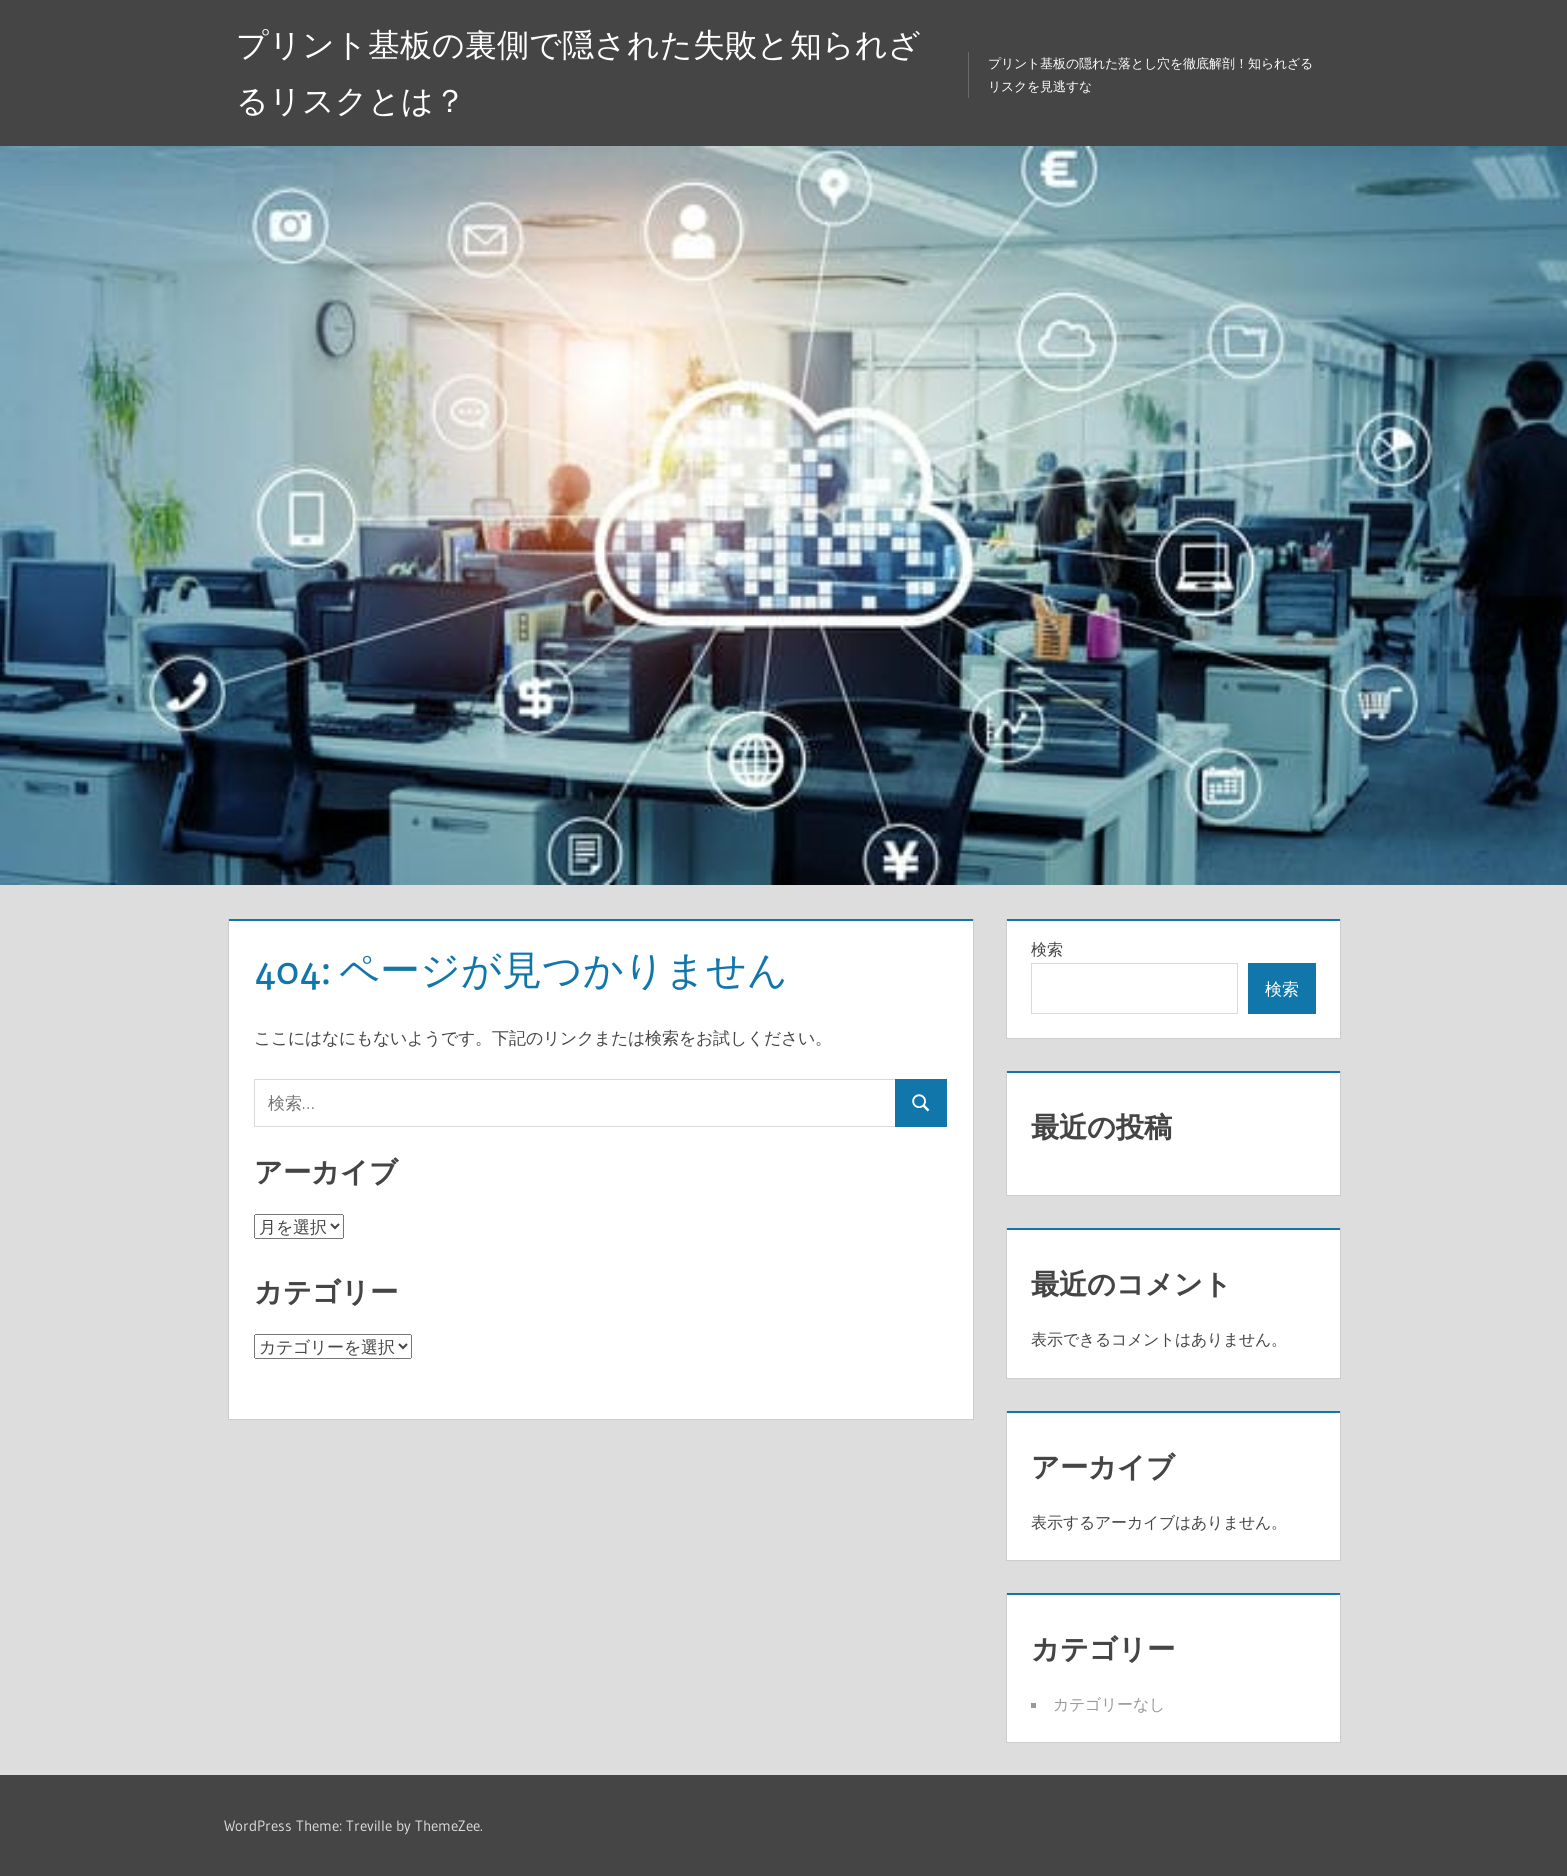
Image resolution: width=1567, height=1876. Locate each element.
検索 (1047, 949)
